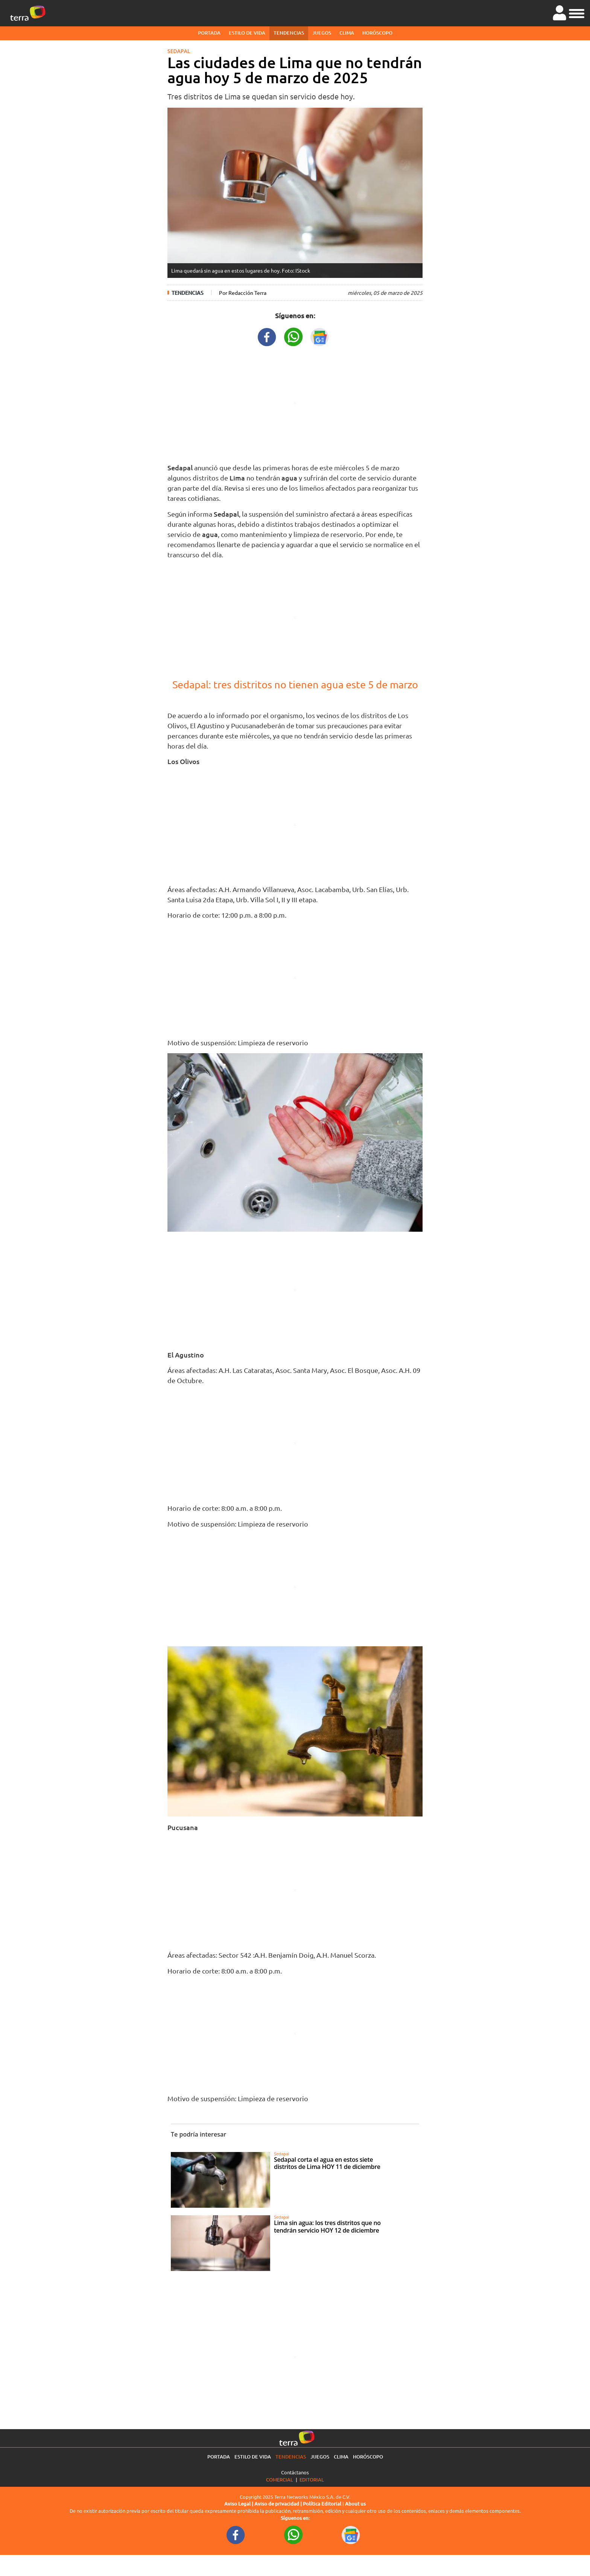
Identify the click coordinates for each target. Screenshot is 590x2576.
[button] (577, 12)
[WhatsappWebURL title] (293, 336)
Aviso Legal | (239, 2503)
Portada (209, 32)
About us (355, 2503)
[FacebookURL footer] (236, 2534)
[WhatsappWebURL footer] (293, 2534)
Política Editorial (322, 2503)
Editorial (312, 2479)
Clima (346, 32)
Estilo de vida (247, 32)
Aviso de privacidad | (278, 2503)
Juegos (321, 32)
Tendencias (289, 32)
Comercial (279, 2479)
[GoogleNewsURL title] (319, 336)
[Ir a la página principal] (28, 13)
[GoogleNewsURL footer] (351, 2534)
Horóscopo (377, 32)
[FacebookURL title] (267, 336)
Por (242, 292)
